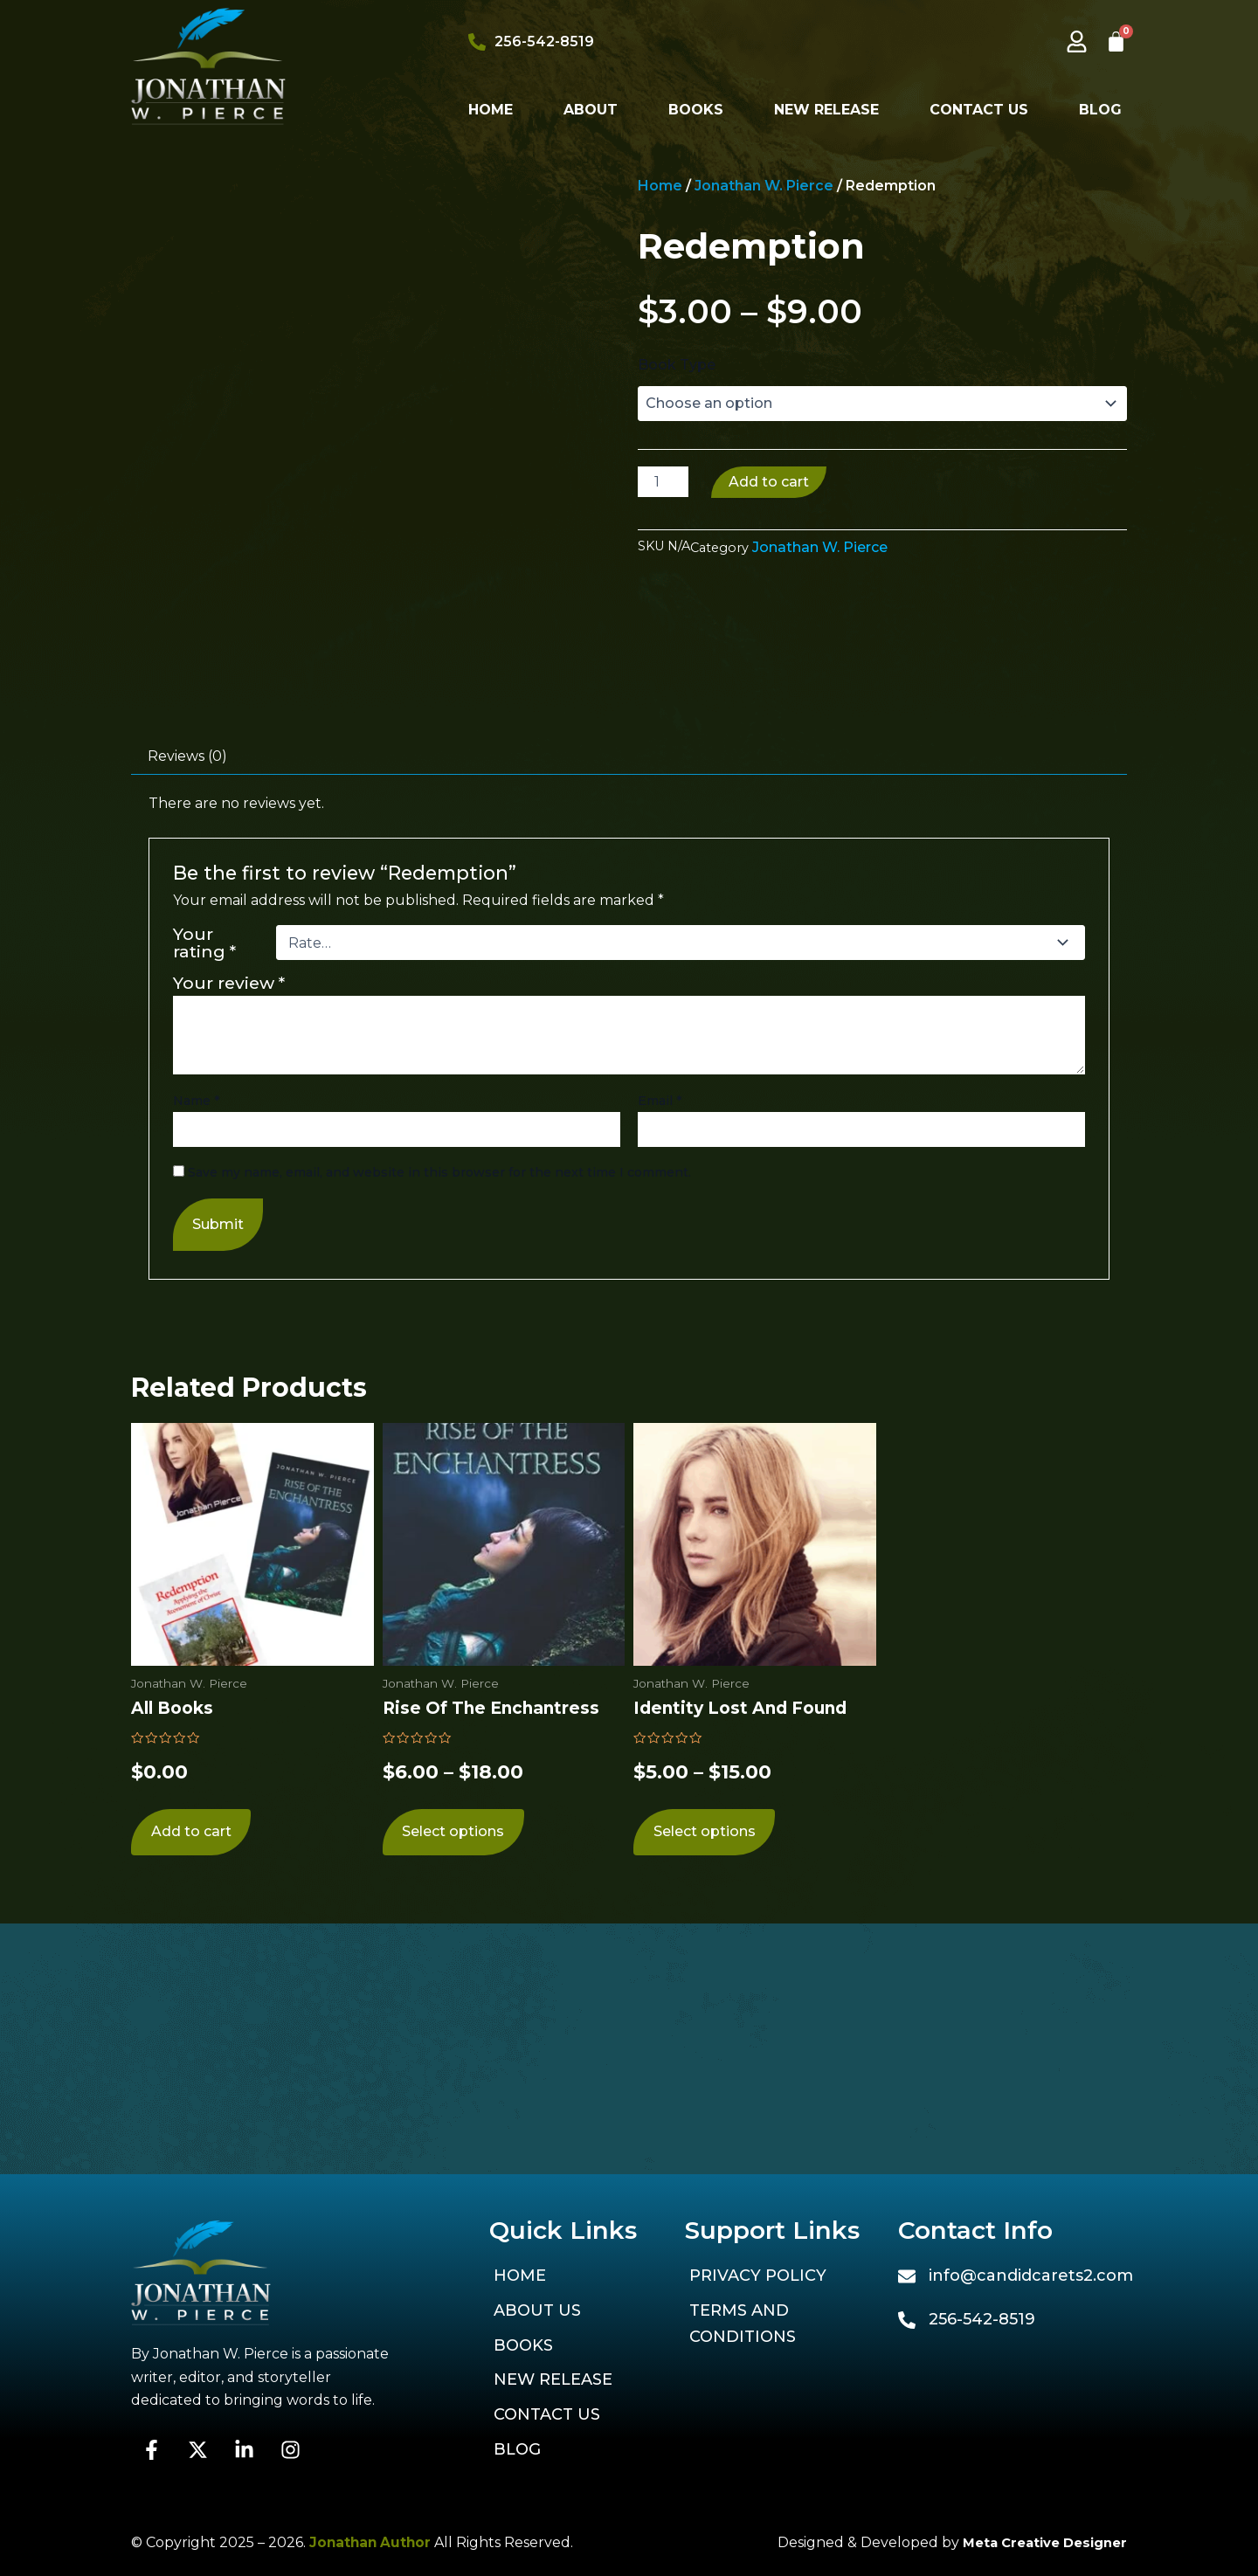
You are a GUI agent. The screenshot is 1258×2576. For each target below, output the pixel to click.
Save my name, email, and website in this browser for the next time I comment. (439, 1417)
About (590, 109)
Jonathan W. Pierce (764, 185)
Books (695, 109)
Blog (1100, 109)
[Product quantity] (663, 481)
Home (490, 109)
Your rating (204, 1187)
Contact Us (979, 109)
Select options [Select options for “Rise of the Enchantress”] (453, 2079)
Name (196, 1345)
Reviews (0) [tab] (187, 1000)
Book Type (676, 364)
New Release (826, 109)
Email (659, 1345)
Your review (229, 1227)
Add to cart (769, 481)
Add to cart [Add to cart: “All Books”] (190, 2079)
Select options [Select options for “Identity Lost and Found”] (704, 2079)
